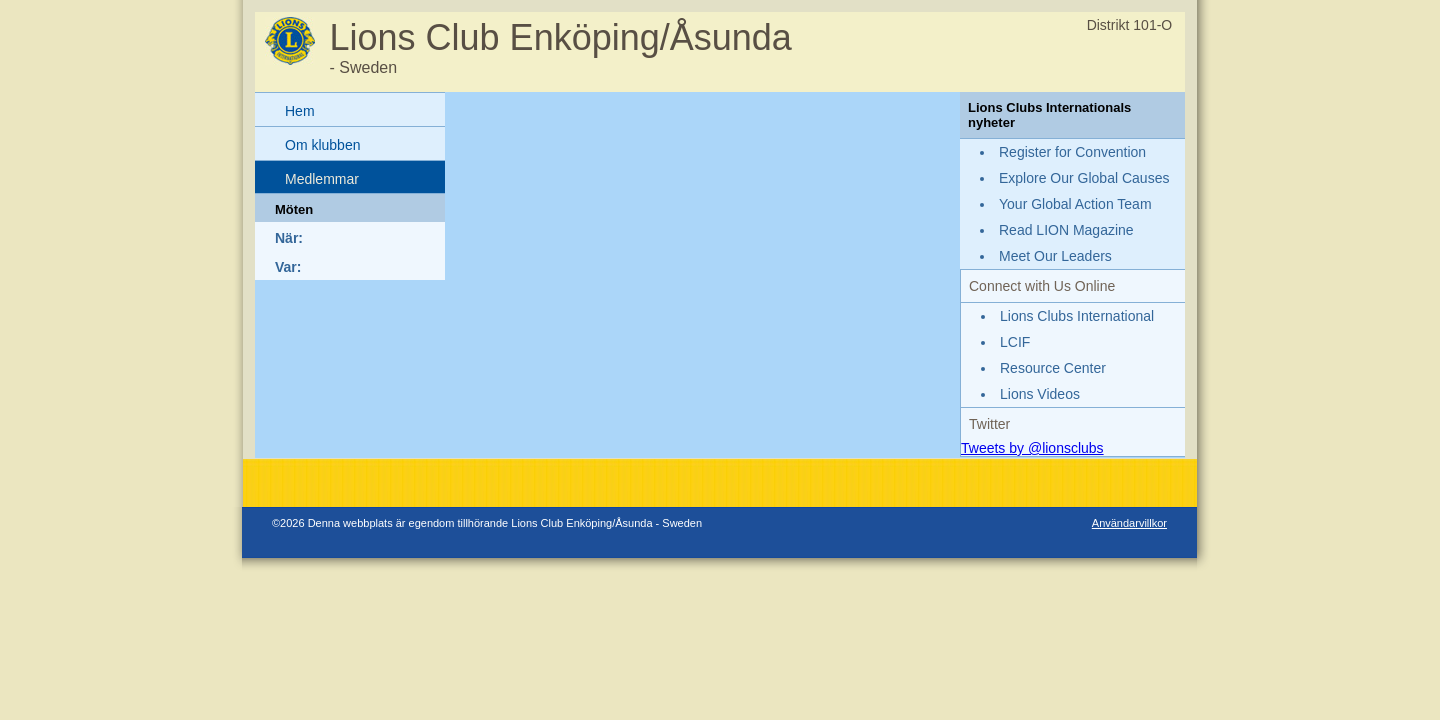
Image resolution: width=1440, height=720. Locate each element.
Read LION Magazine (1066, 230)
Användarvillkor (1129, 523)
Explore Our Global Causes (1084, 178)
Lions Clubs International (1077, 316)
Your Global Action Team (1075, 204)
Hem (300, 111)
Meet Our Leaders (1055, 256)
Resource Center (1053, 368)
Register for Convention (1072, 152)
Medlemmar (322, 179)
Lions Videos (1040, 394)
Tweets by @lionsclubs (1032, 448)
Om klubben (322, 145)
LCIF (1015, 342)
